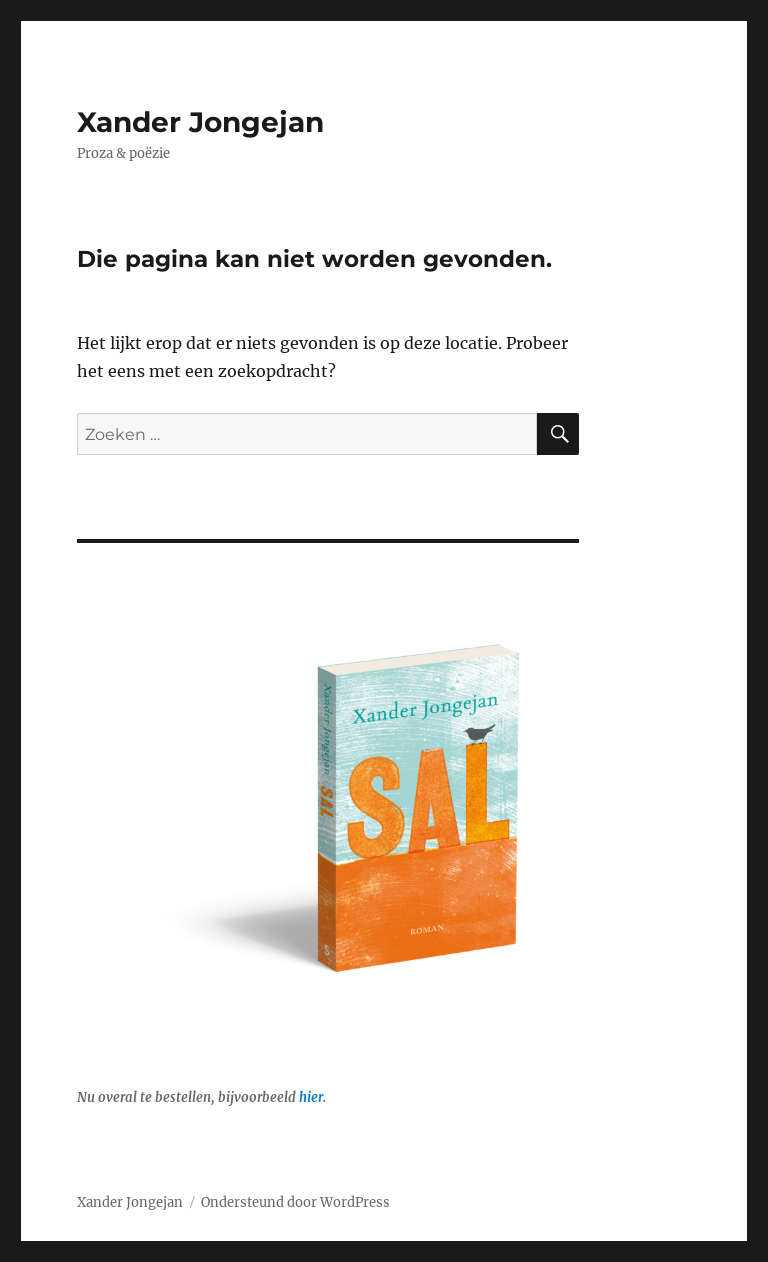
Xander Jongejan (200, 122)
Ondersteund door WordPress (295, 1202)
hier (311, 1097)
